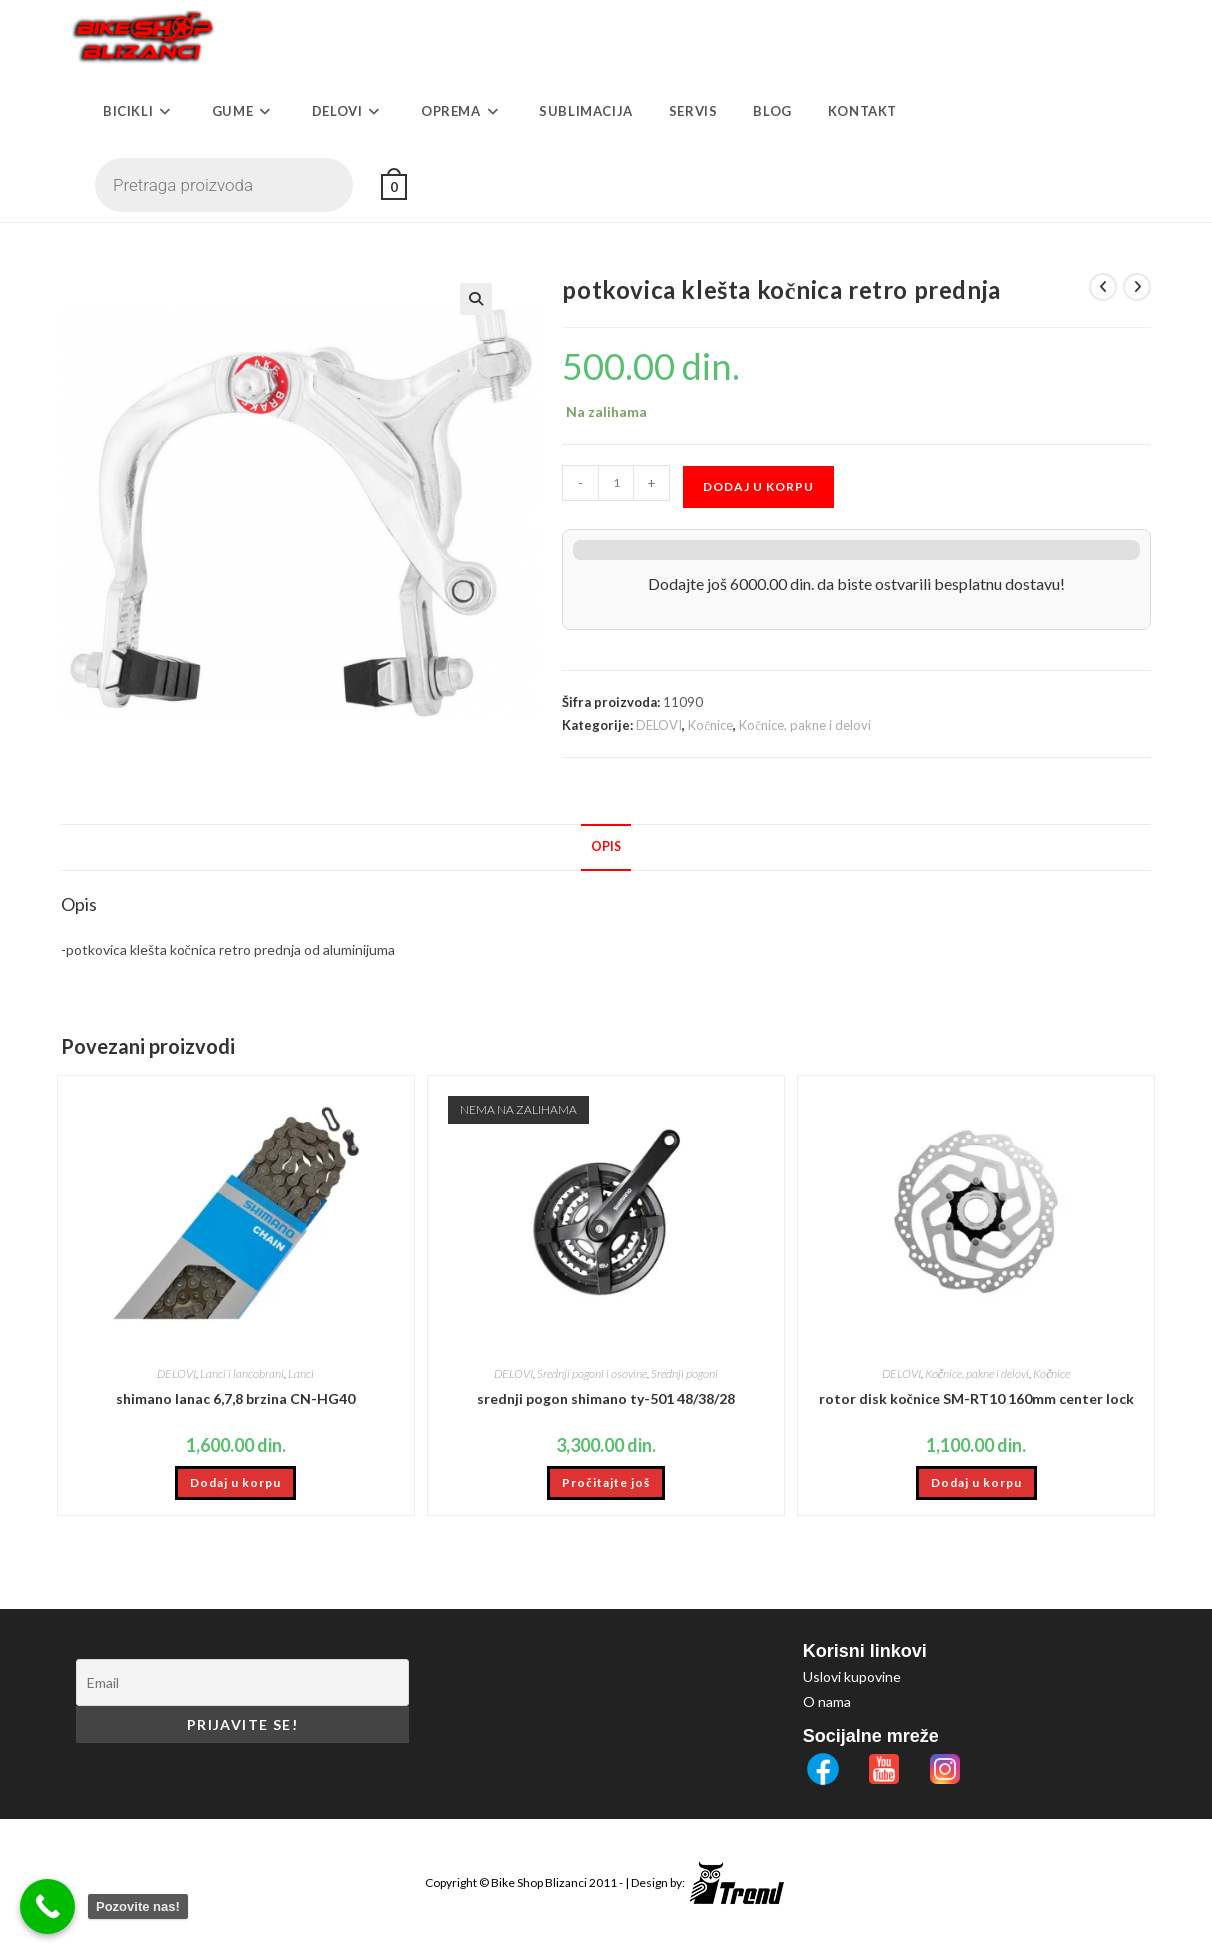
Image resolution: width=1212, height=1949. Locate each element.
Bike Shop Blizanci (540, 1882)
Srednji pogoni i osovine (592, 1373)
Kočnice (710, 725)
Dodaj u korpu (758, 486)
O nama (827, 1701)
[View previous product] (1103, 287)
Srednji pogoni (684, 1373)
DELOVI (659, 725)
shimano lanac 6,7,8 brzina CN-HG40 (235, 1398)
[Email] (243, 1682)
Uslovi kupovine (852, 1676)
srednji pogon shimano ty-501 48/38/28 (606, 1398)
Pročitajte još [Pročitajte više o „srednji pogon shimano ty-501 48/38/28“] (605, 1482)
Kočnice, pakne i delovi (805, 725)
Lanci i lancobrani (242, 1373)
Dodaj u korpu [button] (235, 1482)
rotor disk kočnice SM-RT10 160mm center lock (976, 1398)
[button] (476, 299)
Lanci (301, 1373)
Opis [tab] (606, 846)
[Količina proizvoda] (616, 483)
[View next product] (1137, 287)
